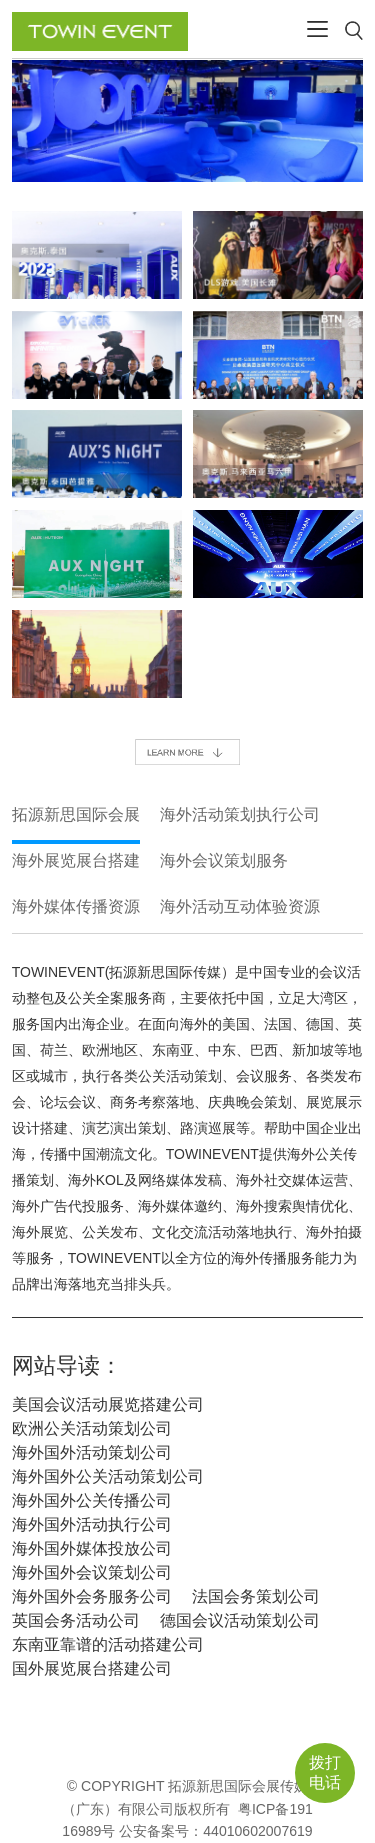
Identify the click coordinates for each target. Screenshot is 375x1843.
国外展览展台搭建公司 (92, 1668)
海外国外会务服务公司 (92, 1596)
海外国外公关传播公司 (92, 1500)
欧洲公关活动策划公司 (92, 1428)
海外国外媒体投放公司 (92, 1548)
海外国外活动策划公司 (92, 1452)
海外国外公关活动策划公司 (108, 1476)
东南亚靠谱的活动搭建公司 (108, 1644)
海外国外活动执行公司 (92, 1524)
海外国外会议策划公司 (92, 1572)
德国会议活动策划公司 (240, 1620)
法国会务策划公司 (256, 1596)
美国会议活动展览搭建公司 (108, 1404)
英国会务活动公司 (76, 1620)
